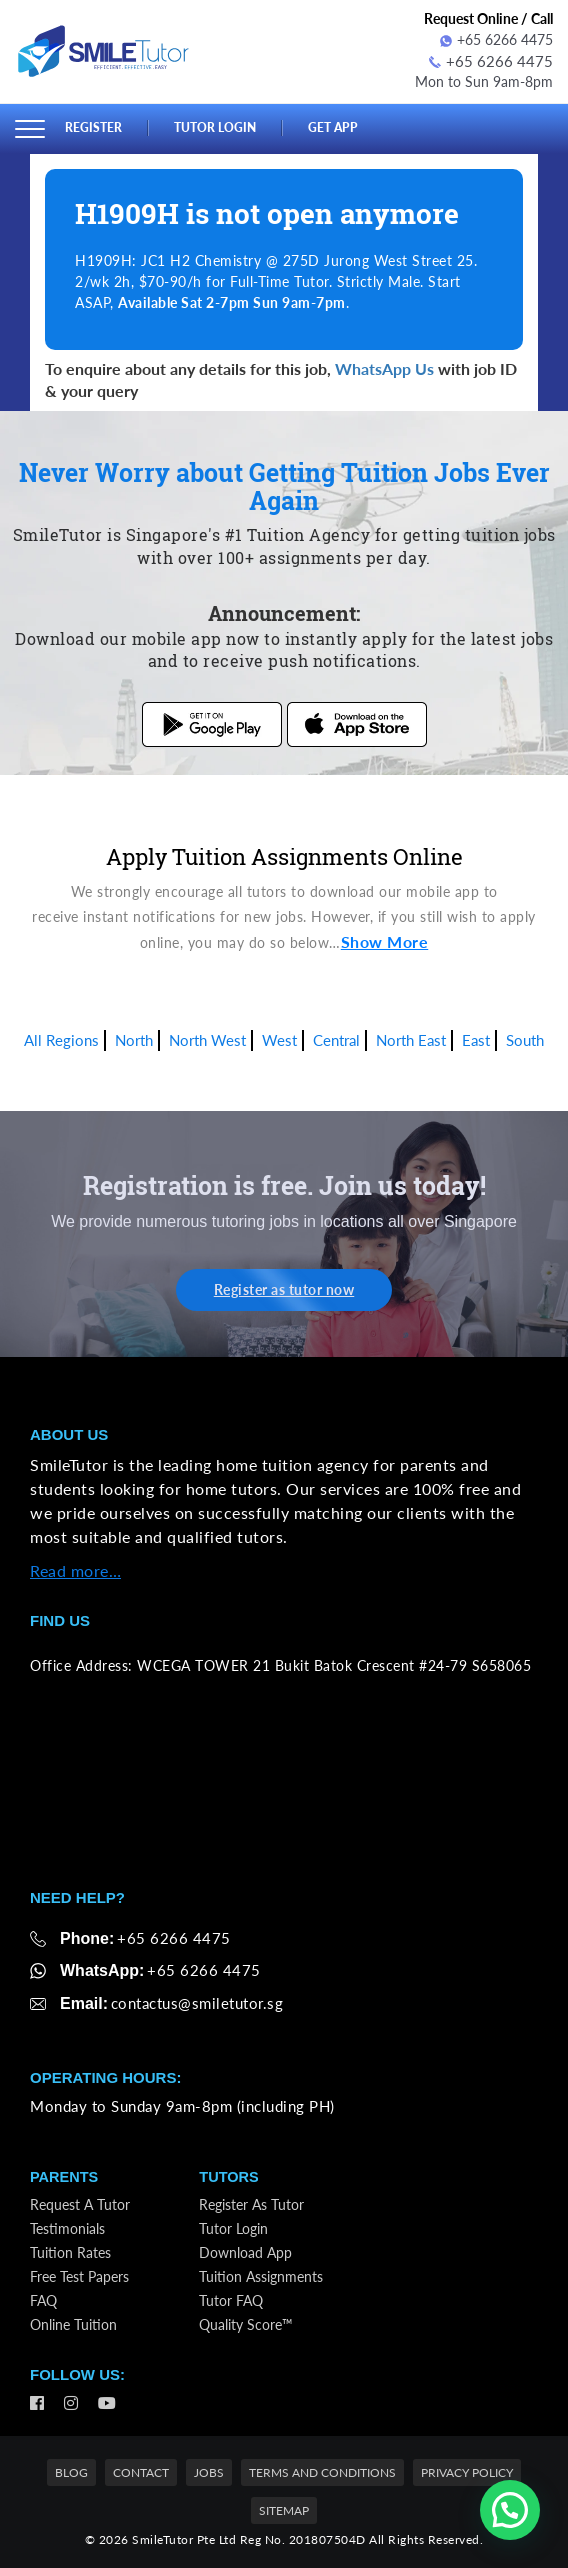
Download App (245, 2251)
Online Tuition (73, 2323)
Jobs (209, 2471)
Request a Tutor (80, 2203)
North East (411, 1038)
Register (94, 126)
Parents (65, 2175)
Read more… (75, 1568)
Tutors (229, 2175)
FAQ (43, 2299)
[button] (510, 2510)
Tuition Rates (70, 2251)
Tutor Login (219, 126)
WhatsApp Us (384, 365)
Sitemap (284, 2508)
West (279, 1038)
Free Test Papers (79, 2275)
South (525, 1038)
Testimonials (67, 2227)
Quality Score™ (246, 2323)
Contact (141, 2471)
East (476, 1038)
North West (207, 1038)
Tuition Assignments (261, 2275)
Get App (342, 126)
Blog (71, 2471)
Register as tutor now (284, 1287)
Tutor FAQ (231, 2299)
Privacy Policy (467, 2471)
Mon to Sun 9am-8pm (484, 79)
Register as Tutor (251, 2203)
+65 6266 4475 (496, 39)
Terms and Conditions (322, 2471)
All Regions (61, 1038)
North (134, 1038)
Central (336, 1038)
